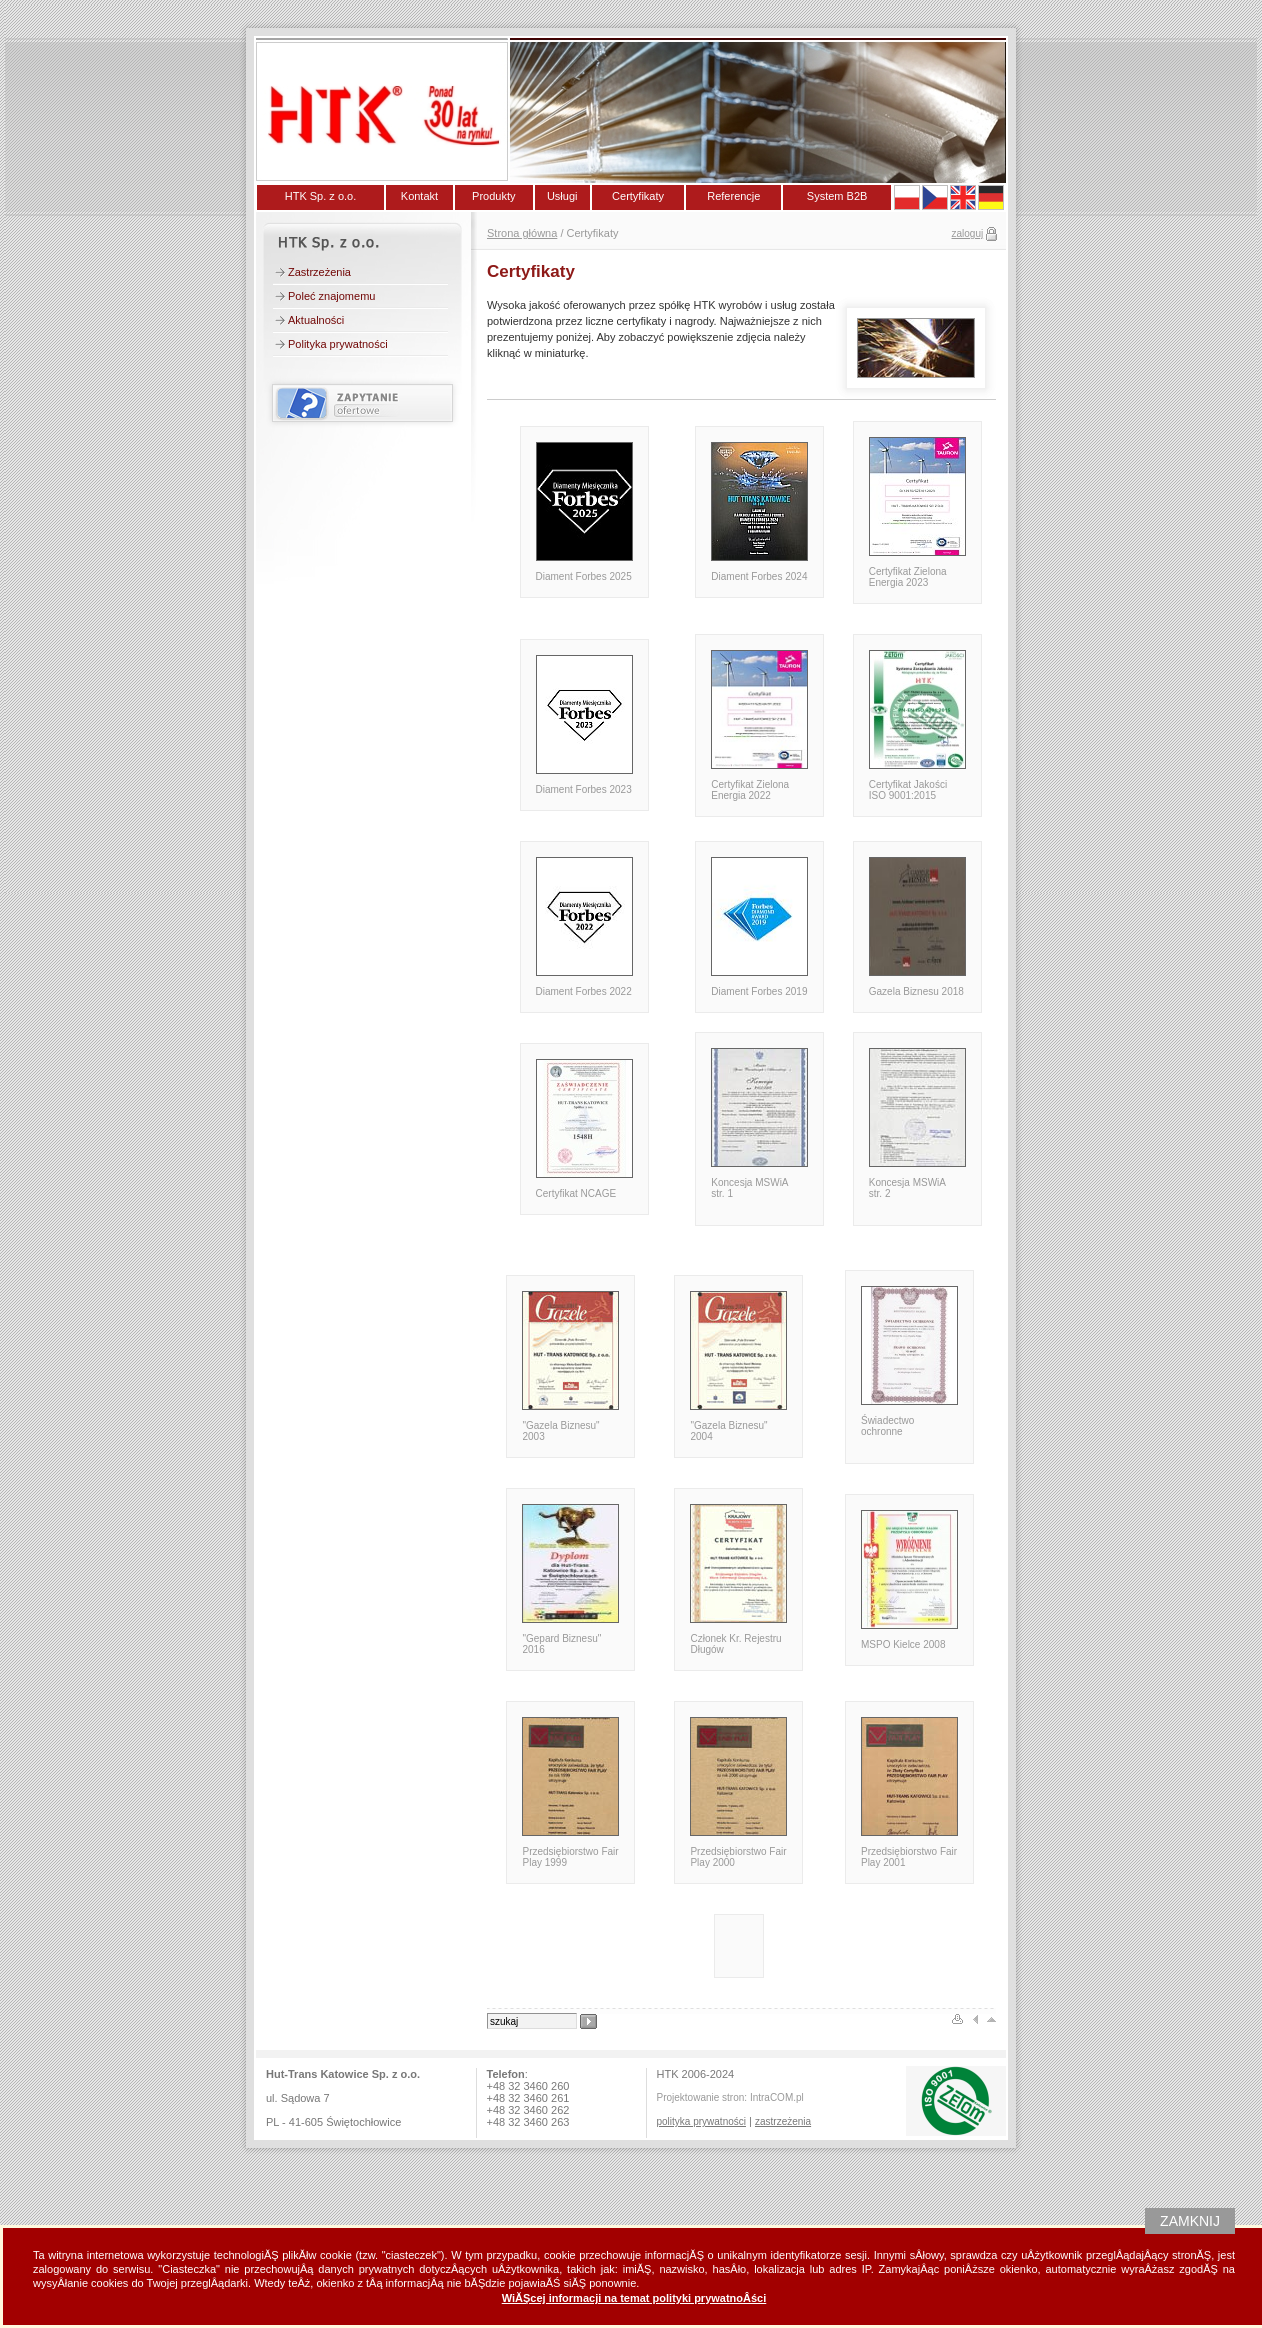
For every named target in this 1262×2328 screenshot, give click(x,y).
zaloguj (968, 233)
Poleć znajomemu (331, 296)
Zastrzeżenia (319, 272)
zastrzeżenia (783, 2121)
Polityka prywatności (338, 344)
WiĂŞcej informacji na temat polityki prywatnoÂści (634, 2298)
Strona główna (522, 233)
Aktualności (316, 320)
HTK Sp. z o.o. (321, 196)
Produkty (493, 196)
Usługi (562, 196)
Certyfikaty (638, 196)
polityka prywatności (701, 2121)
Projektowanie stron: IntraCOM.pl (730, 2097)
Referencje (733, 196)
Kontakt (419, 196)
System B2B (837, 196)
